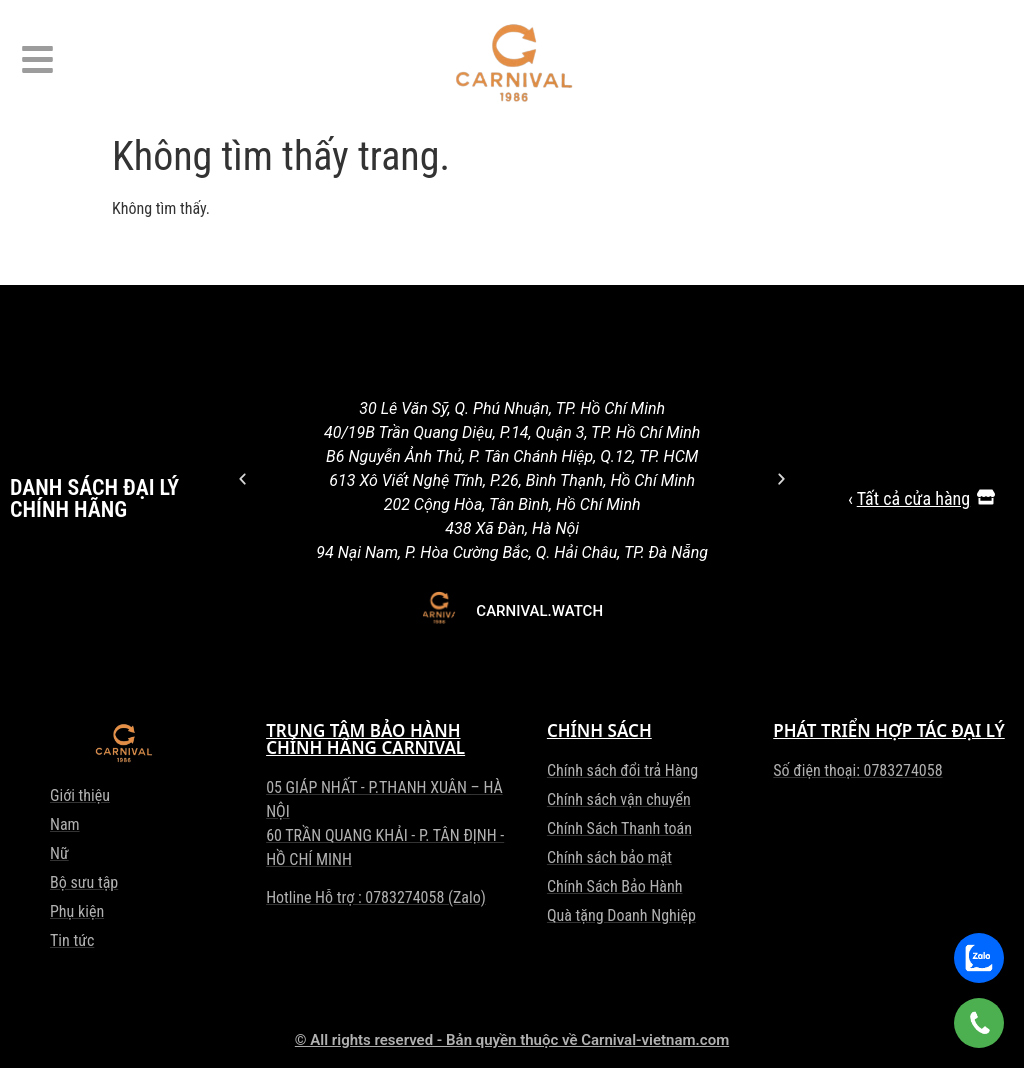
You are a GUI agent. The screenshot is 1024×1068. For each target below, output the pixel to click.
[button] (242, 478)
